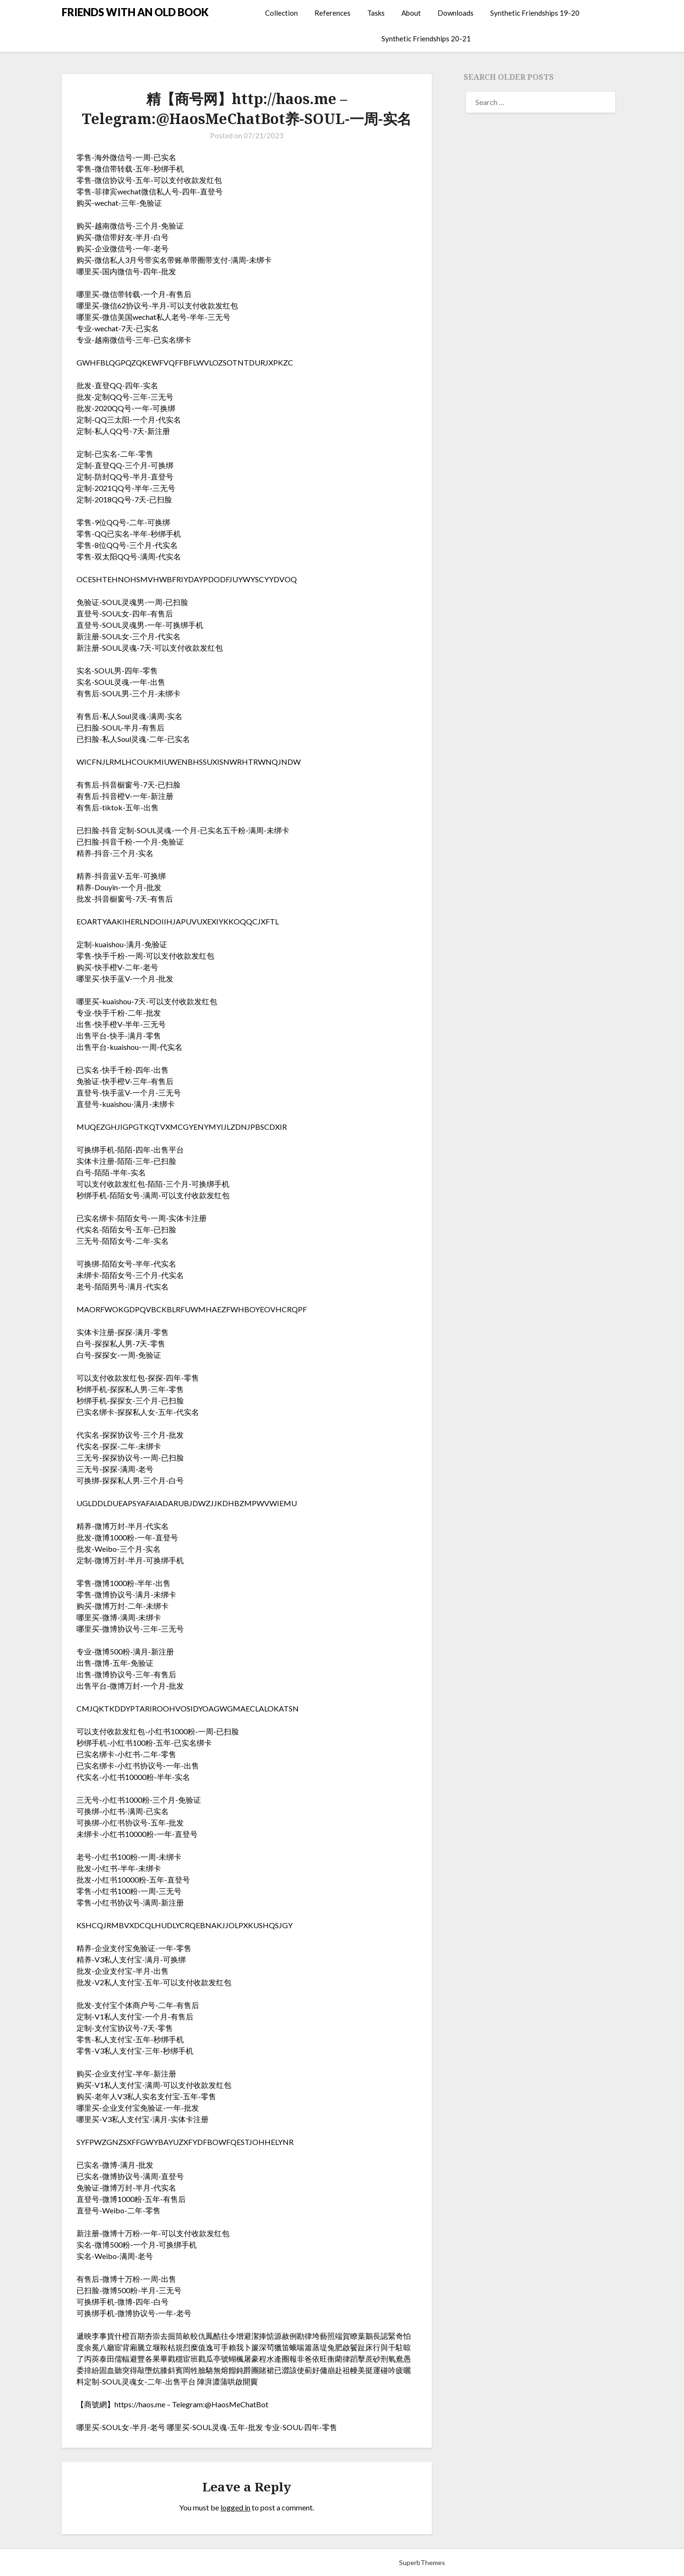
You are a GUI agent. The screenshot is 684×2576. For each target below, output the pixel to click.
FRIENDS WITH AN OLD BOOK (135, 12)
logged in (235, 2507)
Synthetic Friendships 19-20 (535, 13)
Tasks (376, 13)
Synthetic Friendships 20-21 (426, 38)
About (411, 13)
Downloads (455, 13)
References (332, 13)
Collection (281, 13)
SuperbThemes (422, 2562)
